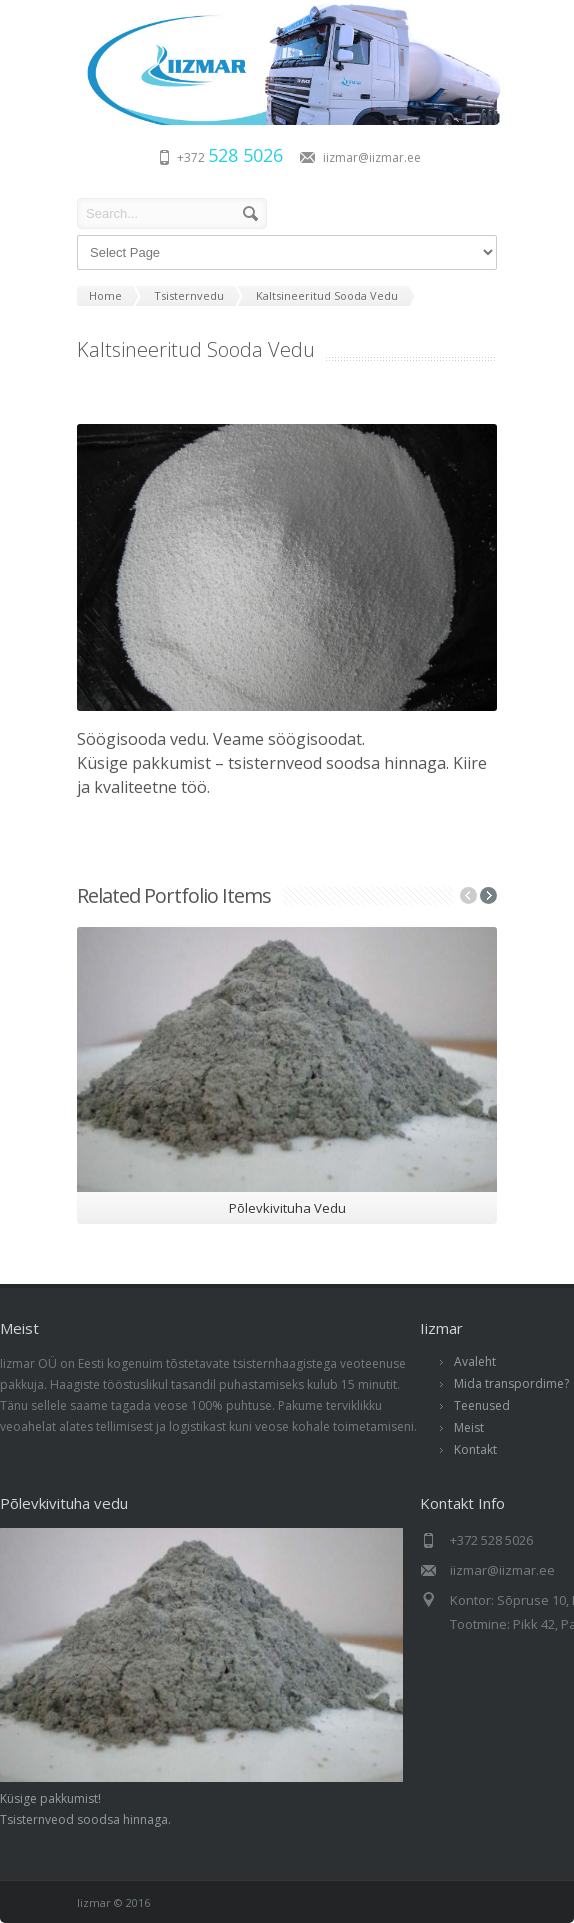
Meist (469, 1427)
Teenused (482, 1405)
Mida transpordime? (511, 1383)
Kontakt (475, 1449)
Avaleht (475, 1361)
